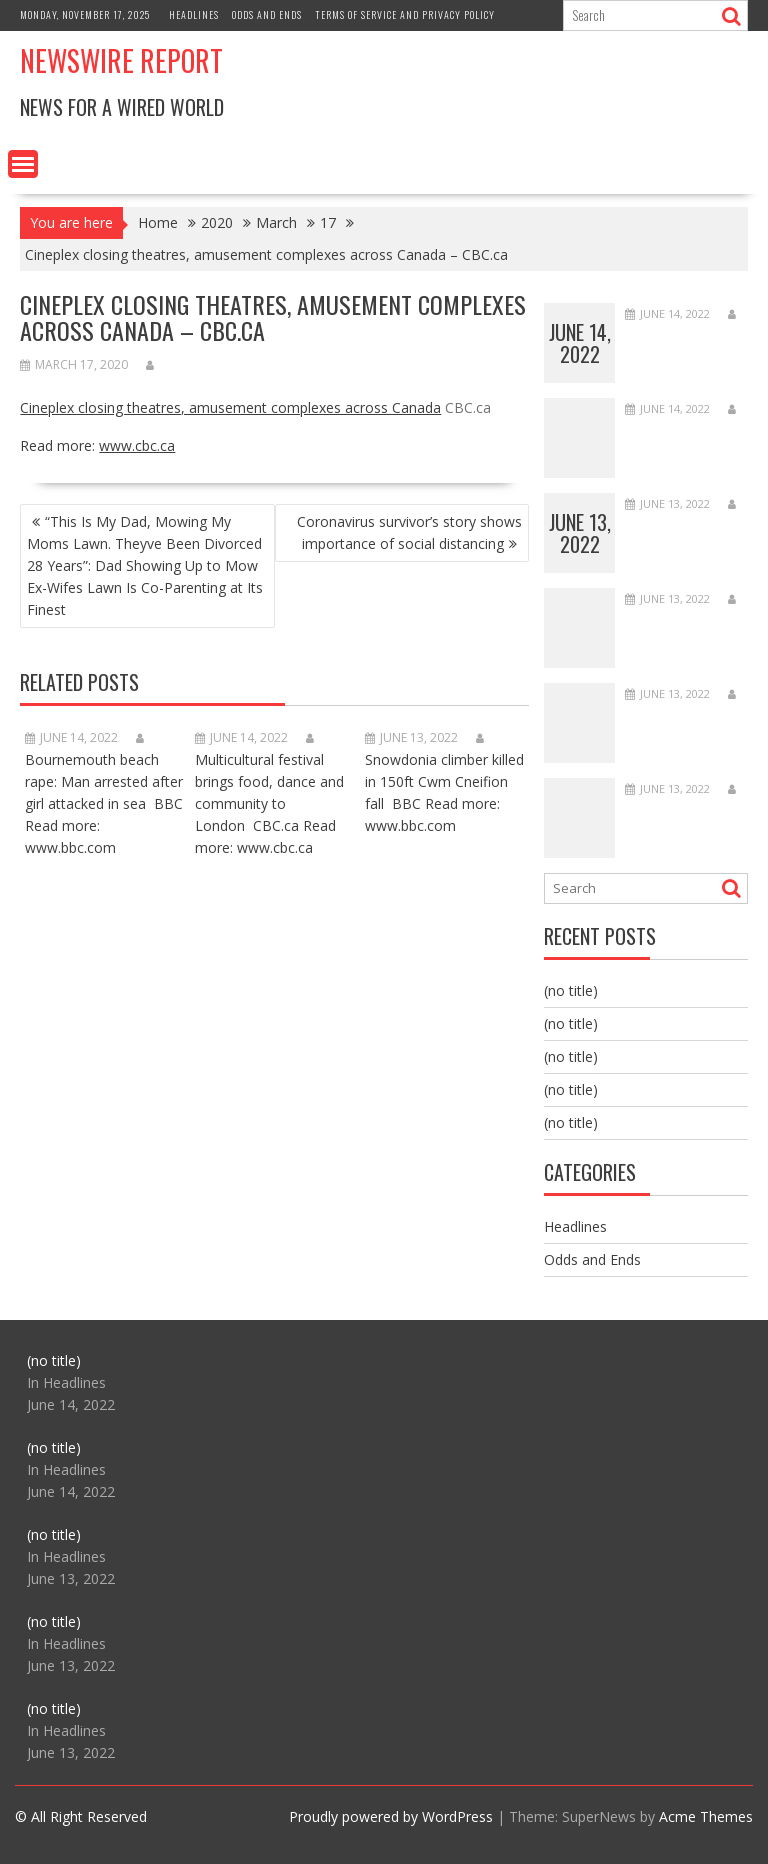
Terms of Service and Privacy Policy (405, 14)
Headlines (194, 14)
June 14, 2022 (580, 343)
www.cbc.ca (137, 445)
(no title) (571, 990)
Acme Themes (706, 1816)
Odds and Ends (267, 14)
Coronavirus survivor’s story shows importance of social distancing (409, 532)
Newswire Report (121, 60)
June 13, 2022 (580, 533)
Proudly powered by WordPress (391, 1816)
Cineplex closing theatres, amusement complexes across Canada (230, 407)
